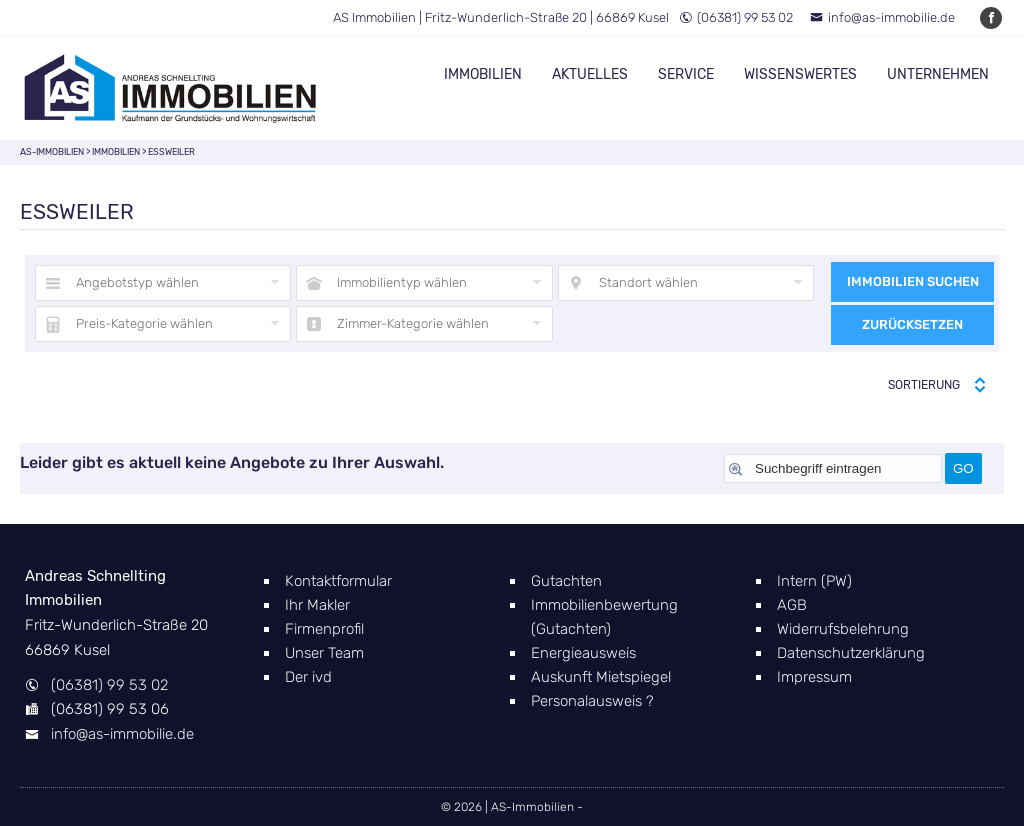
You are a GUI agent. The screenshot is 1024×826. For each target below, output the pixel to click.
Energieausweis (583, 653)
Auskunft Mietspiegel (601, 677)
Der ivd (308, 677)
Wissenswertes (800, 74)
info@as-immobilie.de (882, 17)
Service (686, 74)
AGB (792, 605)
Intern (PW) (814, 581)
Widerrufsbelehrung (843, 629)
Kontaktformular (338, 581)
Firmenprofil (324, 629)
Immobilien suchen (913, 281)
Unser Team (324, 653)
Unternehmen (938, 74)
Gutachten (566, 581)
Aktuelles (590, 74)
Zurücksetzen (912, 324)
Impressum (814, 677)
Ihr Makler (317, 605)
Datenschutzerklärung (851, 653)
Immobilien (483, 74)
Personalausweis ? (592, 701)
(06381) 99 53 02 (736, 17)
